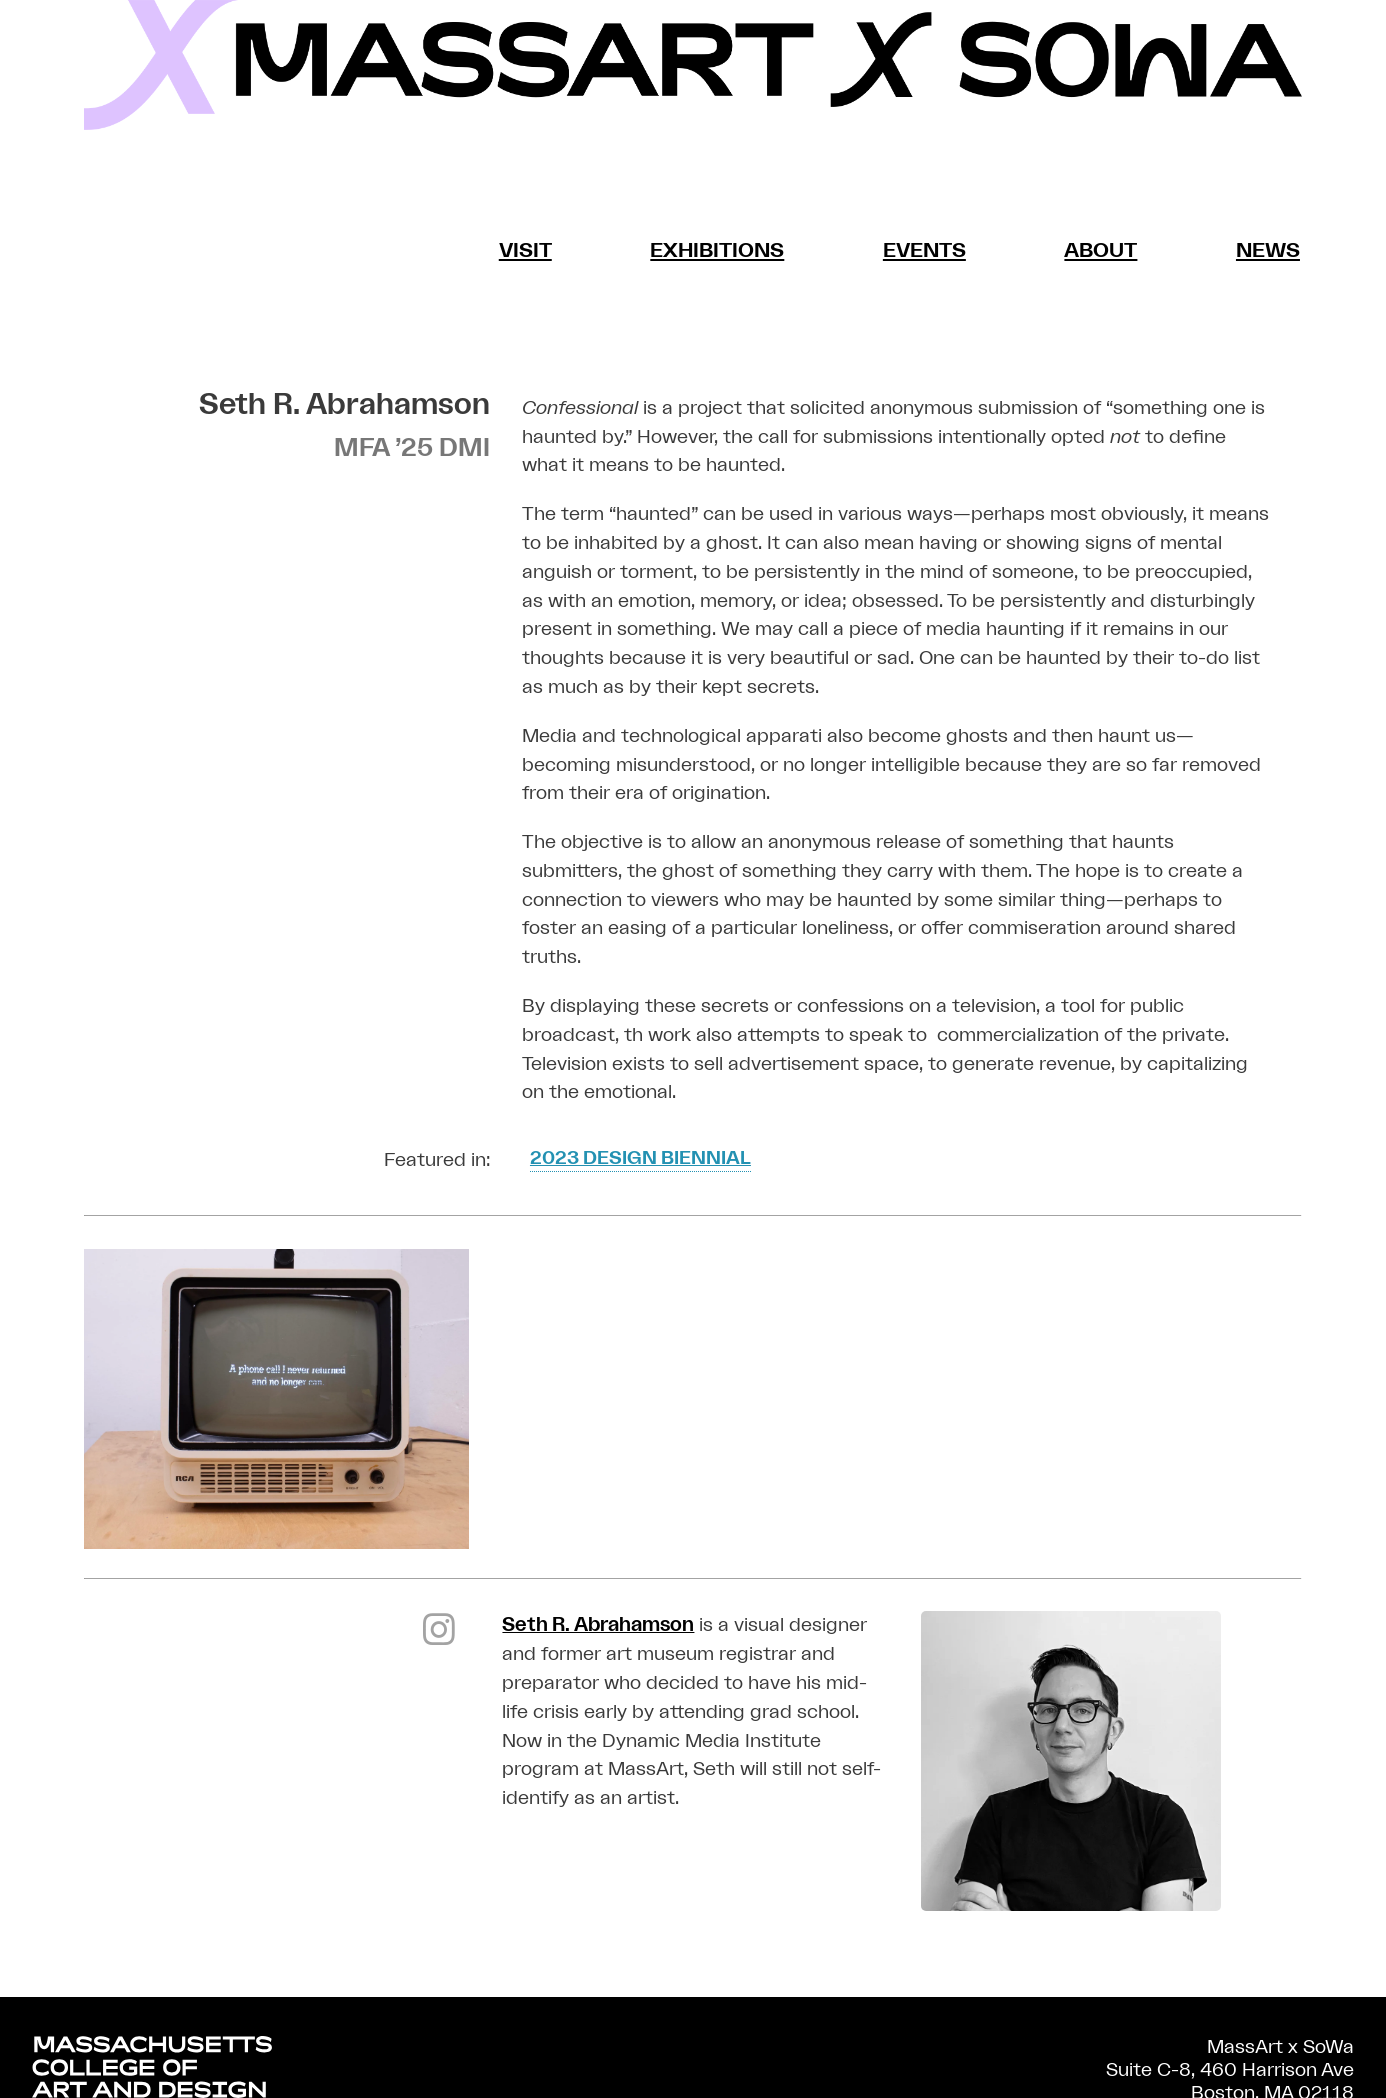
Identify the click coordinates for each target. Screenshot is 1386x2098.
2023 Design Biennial (641, 1158)
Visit (526, 250)
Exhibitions (718, 250)
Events (924, 250)
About (1100, 250)
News (1267, 250)
